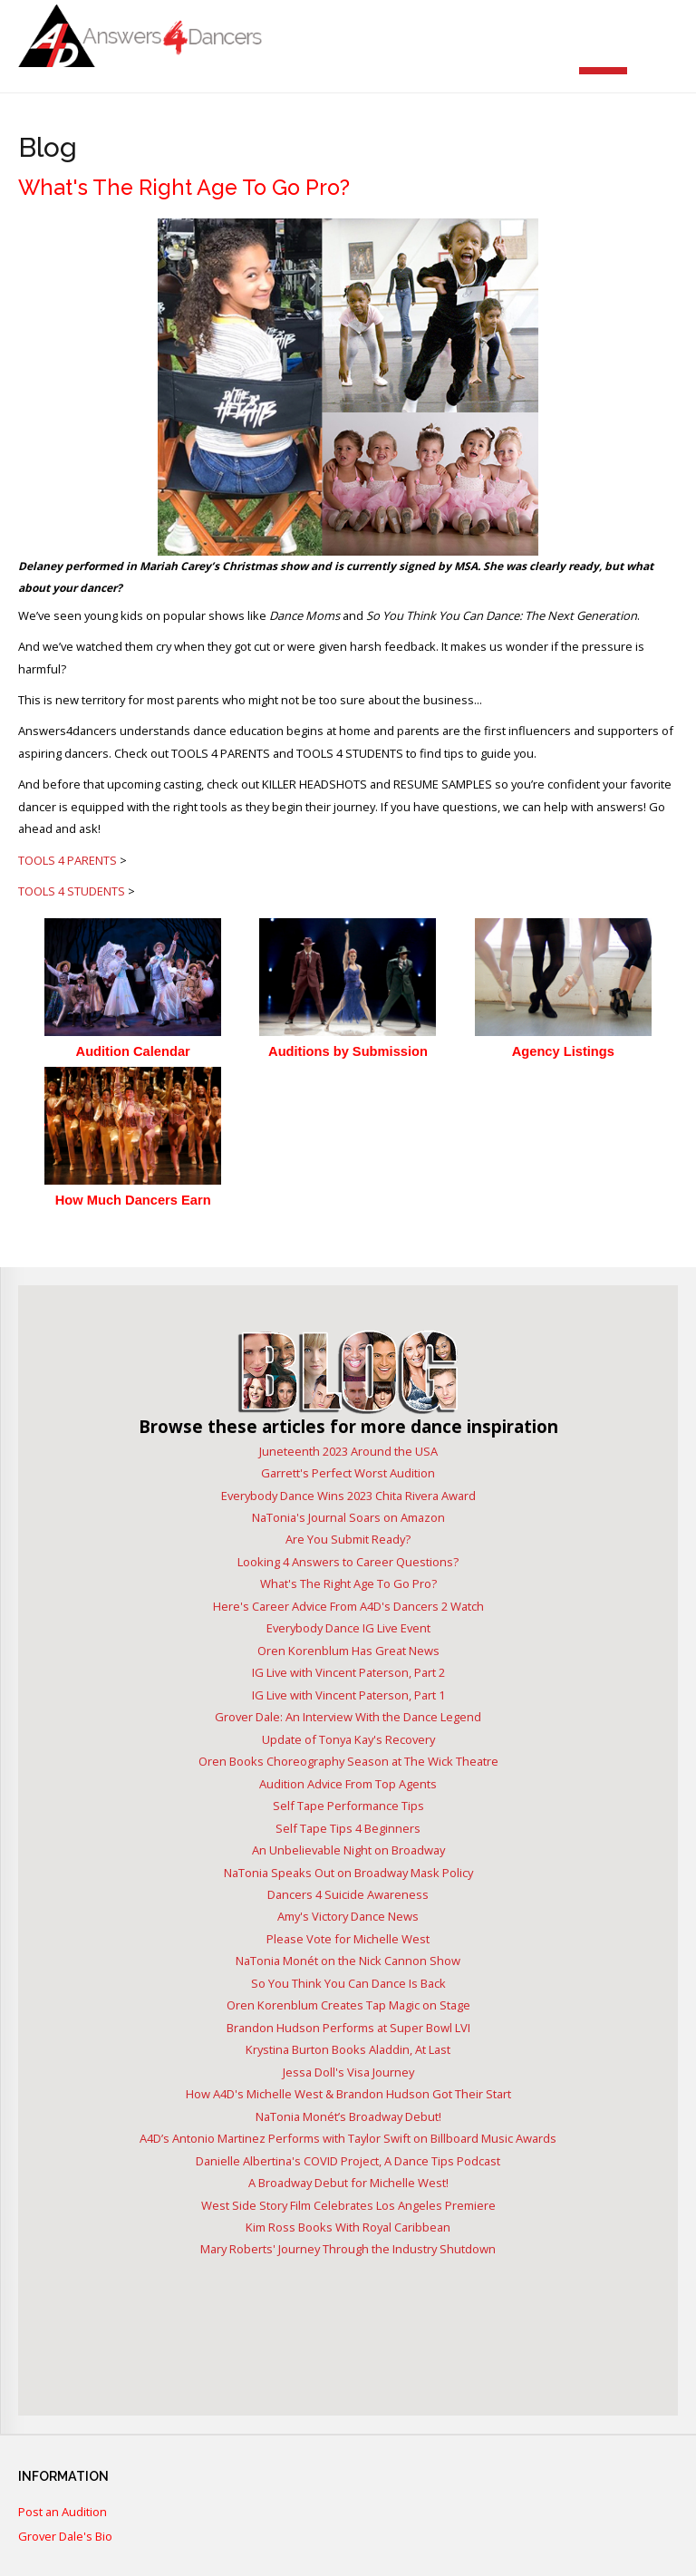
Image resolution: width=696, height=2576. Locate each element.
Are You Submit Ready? (348, 1539)
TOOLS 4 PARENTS (67, 860)
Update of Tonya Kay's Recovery (348, 1739)
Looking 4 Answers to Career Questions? (348, 1562)
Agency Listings (563, 1051)
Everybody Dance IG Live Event (348, 1628)
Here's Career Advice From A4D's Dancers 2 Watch (348, 1606)
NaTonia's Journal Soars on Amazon (348, 1517)
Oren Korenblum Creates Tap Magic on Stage (348, 2005)
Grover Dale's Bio (65, 2537)
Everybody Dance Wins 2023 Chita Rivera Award (348, 1495)
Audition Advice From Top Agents (348, 1784)
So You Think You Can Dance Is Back (348, 1983)
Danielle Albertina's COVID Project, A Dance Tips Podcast (348, 2161)
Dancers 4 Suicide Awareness (348, 1894)
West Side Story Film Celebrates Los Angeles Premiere (348, 2205)
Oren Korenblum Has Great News (348, 1650)
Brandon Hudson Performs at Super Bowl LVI (348, 2027)
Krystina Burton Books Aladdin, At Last (348, 2049)
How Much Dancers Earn (133, 1200)
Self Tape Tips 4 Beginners (348, 1828)
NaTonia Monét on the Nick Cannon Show (348, 1960)
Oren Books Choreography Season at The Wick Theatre (348, 1761)
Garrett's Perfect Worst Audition (348, 1473)
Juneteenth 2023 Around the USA (348, 1451)
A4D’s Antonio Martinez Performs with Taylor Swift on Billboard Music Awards (348, 2138)
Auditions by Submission (348, 1051)
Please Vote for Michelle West (348, 1939)
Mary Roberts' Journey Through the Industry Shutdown (348, 2249)
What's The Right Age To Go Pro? (348, 1583)
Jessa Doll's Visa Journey (348, 2072)
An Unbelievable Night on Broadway (348, 1850)
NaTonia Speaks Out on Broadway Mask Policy (348, 1872)
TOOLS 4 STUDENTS (71, 891)
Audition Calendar (133, 1051)
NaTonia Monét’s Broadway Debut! (348, 2116)
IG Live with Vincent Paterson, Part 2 (348, 1672)
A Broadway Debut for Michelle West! (348, 2182)
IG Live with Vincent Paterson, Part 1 (348, 1695)
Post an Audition (62, 2512)
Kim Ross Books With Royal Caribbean (348, 2227)
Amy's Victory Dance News (348, 1916)
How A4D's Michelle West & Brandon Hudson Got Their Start (348, 2094)
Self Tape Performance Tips (348, 1805)
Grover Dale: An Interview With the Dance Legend (348, 1717)
